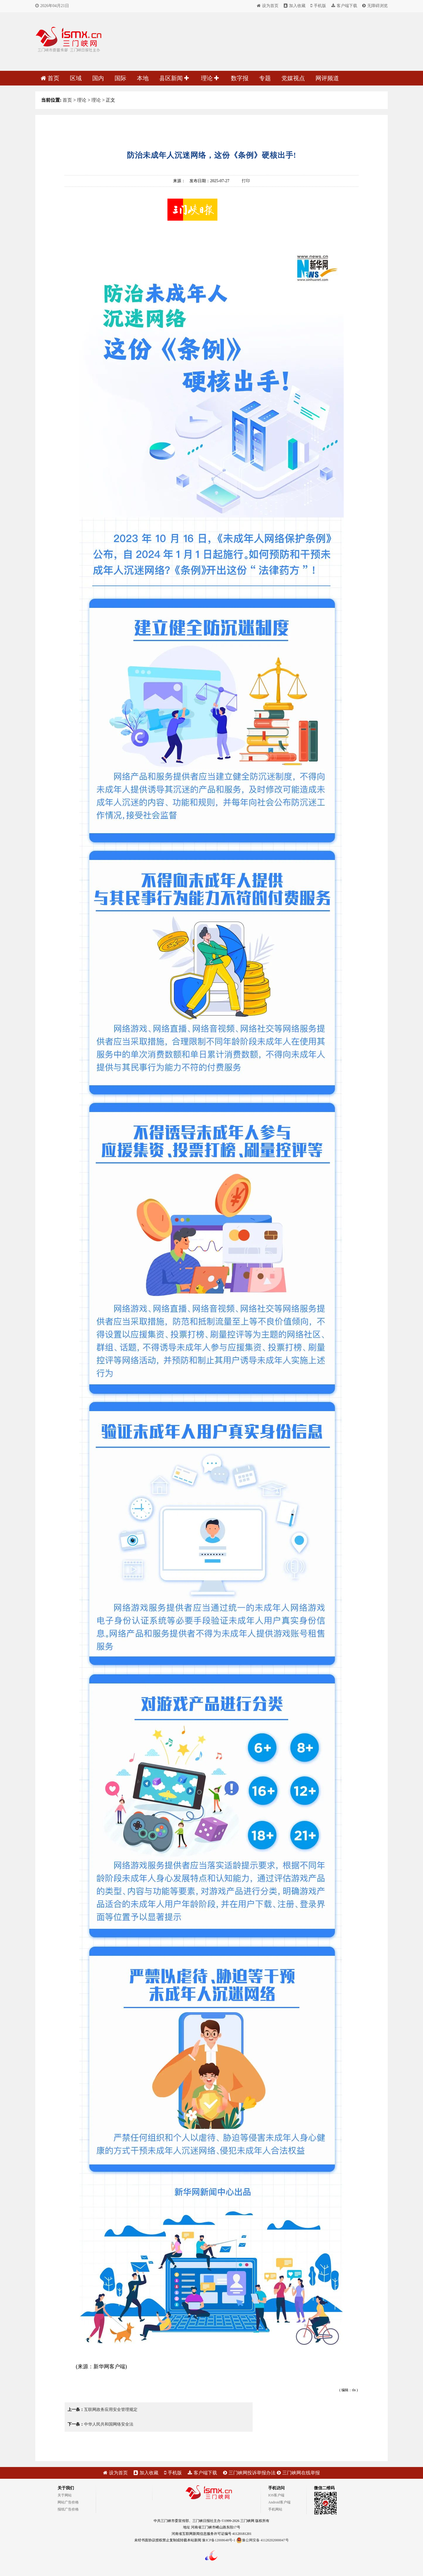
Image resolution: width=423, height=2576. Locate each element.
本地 (143, 78)
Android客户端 (279, 2502)
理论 (210, 78)
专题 (265, 78)
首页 (50, 78)
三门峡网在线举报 (298, 2472)
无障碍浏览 (375, 6)
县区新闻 (174, 78)
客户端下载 (344, 6)
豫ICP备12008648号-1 (218, 2540)
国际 (120, 78)
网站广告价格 (68, 2502)
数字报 (240, 78)
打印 (246, 181)
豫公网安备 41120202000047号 (262, 2540)
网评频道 (327, 78)
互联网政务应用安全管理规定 (110, 2409)
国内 (98, 78)
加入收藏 (295, 6)
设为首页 (267, 6)
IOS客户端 (276, 2495)
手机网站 (275, 2509)
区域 (76, 78)
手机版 (318, 6)
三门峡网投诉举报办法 (249, 2472)
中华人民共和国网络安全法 (108, 2424)
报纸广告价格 (68, 2509)
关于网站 (65, 2495)
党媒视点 (293, 78)
